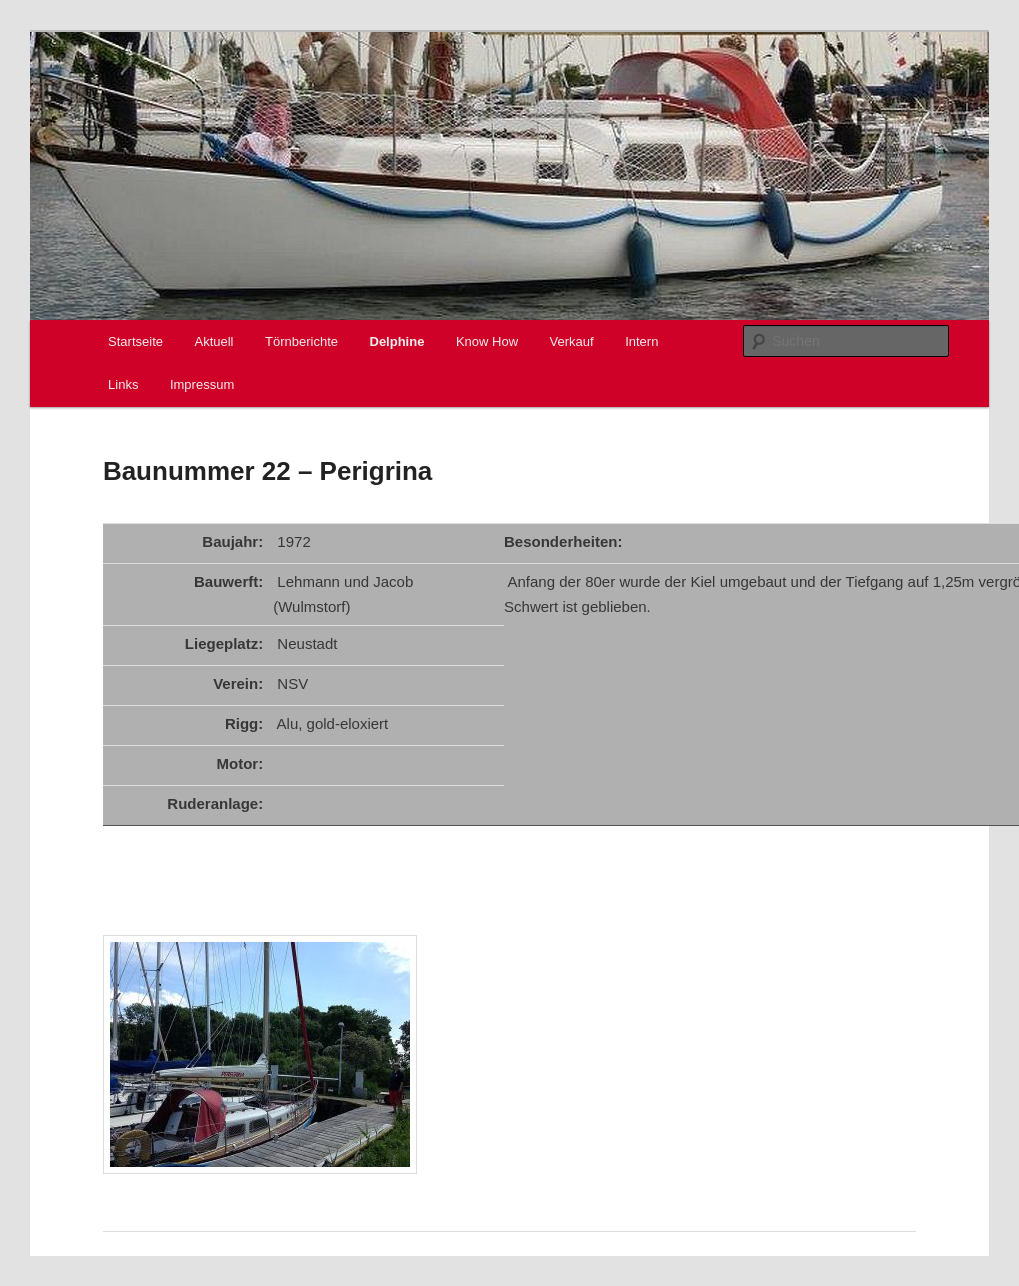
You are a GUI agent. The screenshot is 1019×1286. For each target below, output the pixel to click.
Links (123, 384)
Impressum (202, 384)
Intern (641, 341)
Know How (487, 341)
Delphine (397, 341)
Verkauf (572, 341)
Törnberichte (301, 341)
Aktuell (213, 341)
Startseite (135, 341)
